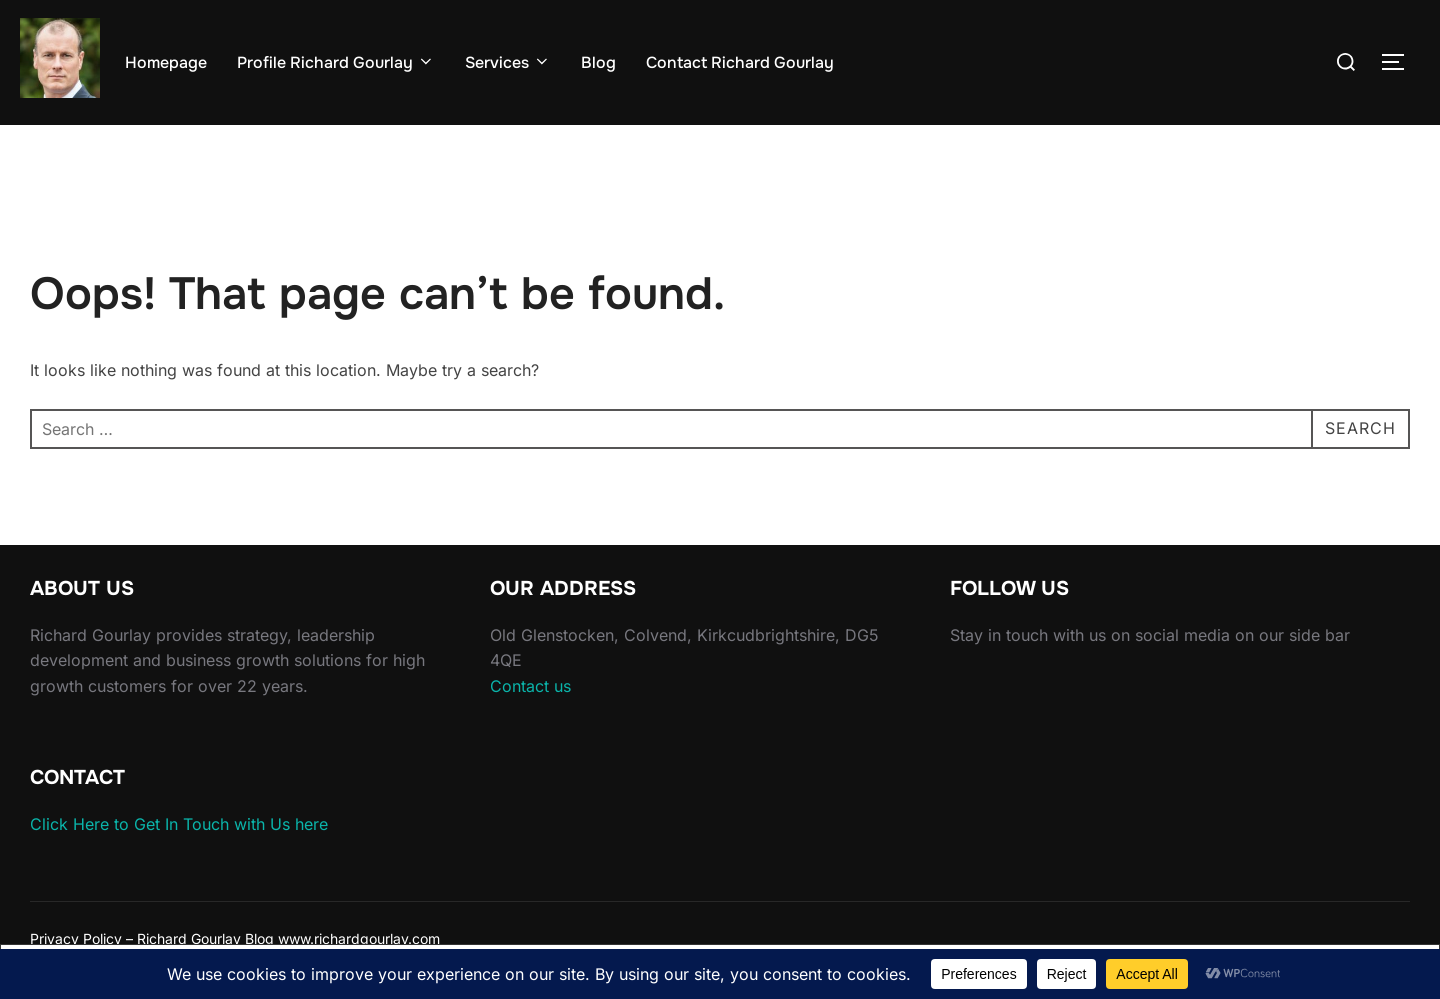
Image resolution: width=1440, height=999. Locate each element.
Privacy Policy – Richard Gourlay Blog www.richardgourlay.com (235, 938)
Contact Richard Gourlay (740, 62)
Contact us (530, 686)
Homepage (166, 62)
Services (508, 62)
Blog (598, 62)
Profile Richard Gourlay (336, 62)
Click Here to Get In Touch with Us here (179, 824)
